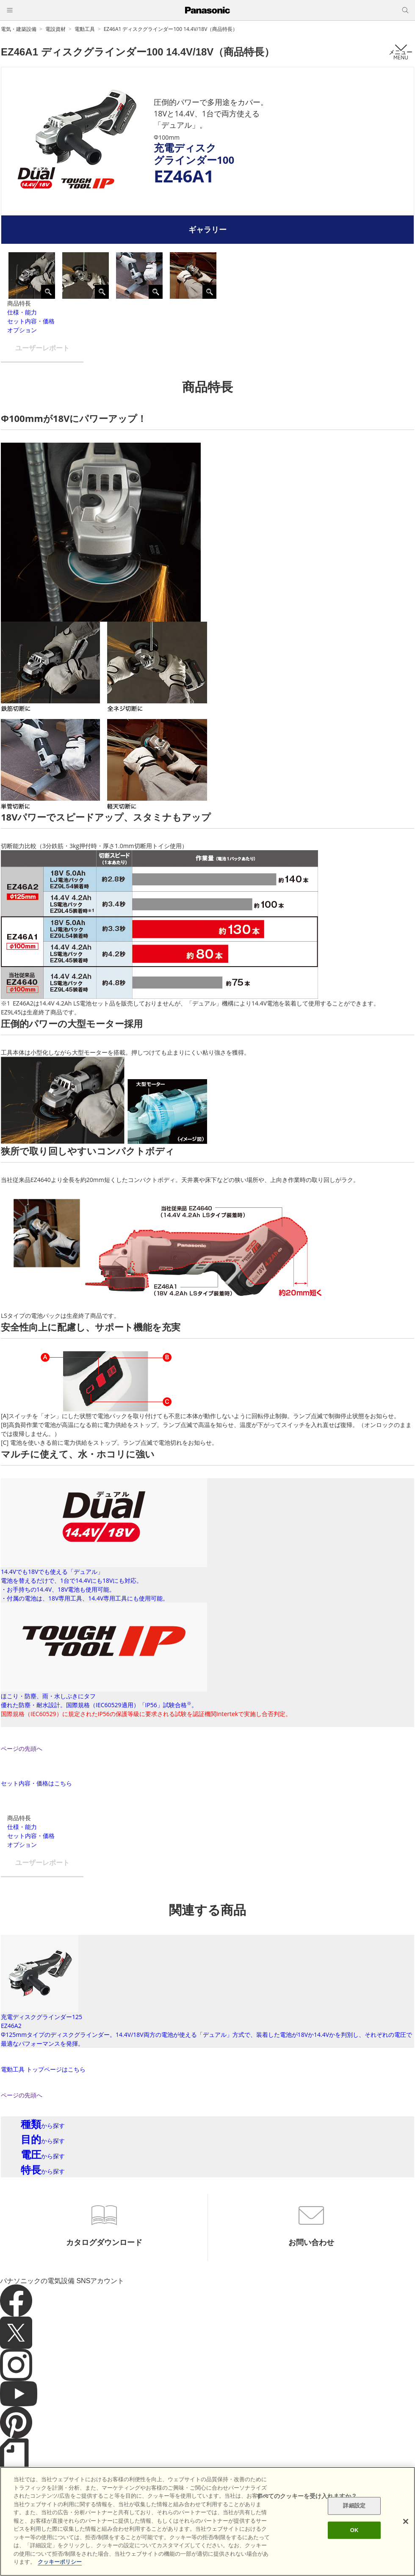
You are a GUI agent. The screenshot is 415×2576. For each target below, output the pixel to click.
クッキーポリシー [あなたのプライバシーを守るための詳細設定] (60, 2562)
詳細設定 (354, 2506)
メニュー (400, 52)
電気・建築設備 (18, 29)
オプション (22, 330)
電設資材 (55, 29)
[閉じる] (405, 2521)
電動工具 (85, 29)
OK (354, 2530)
